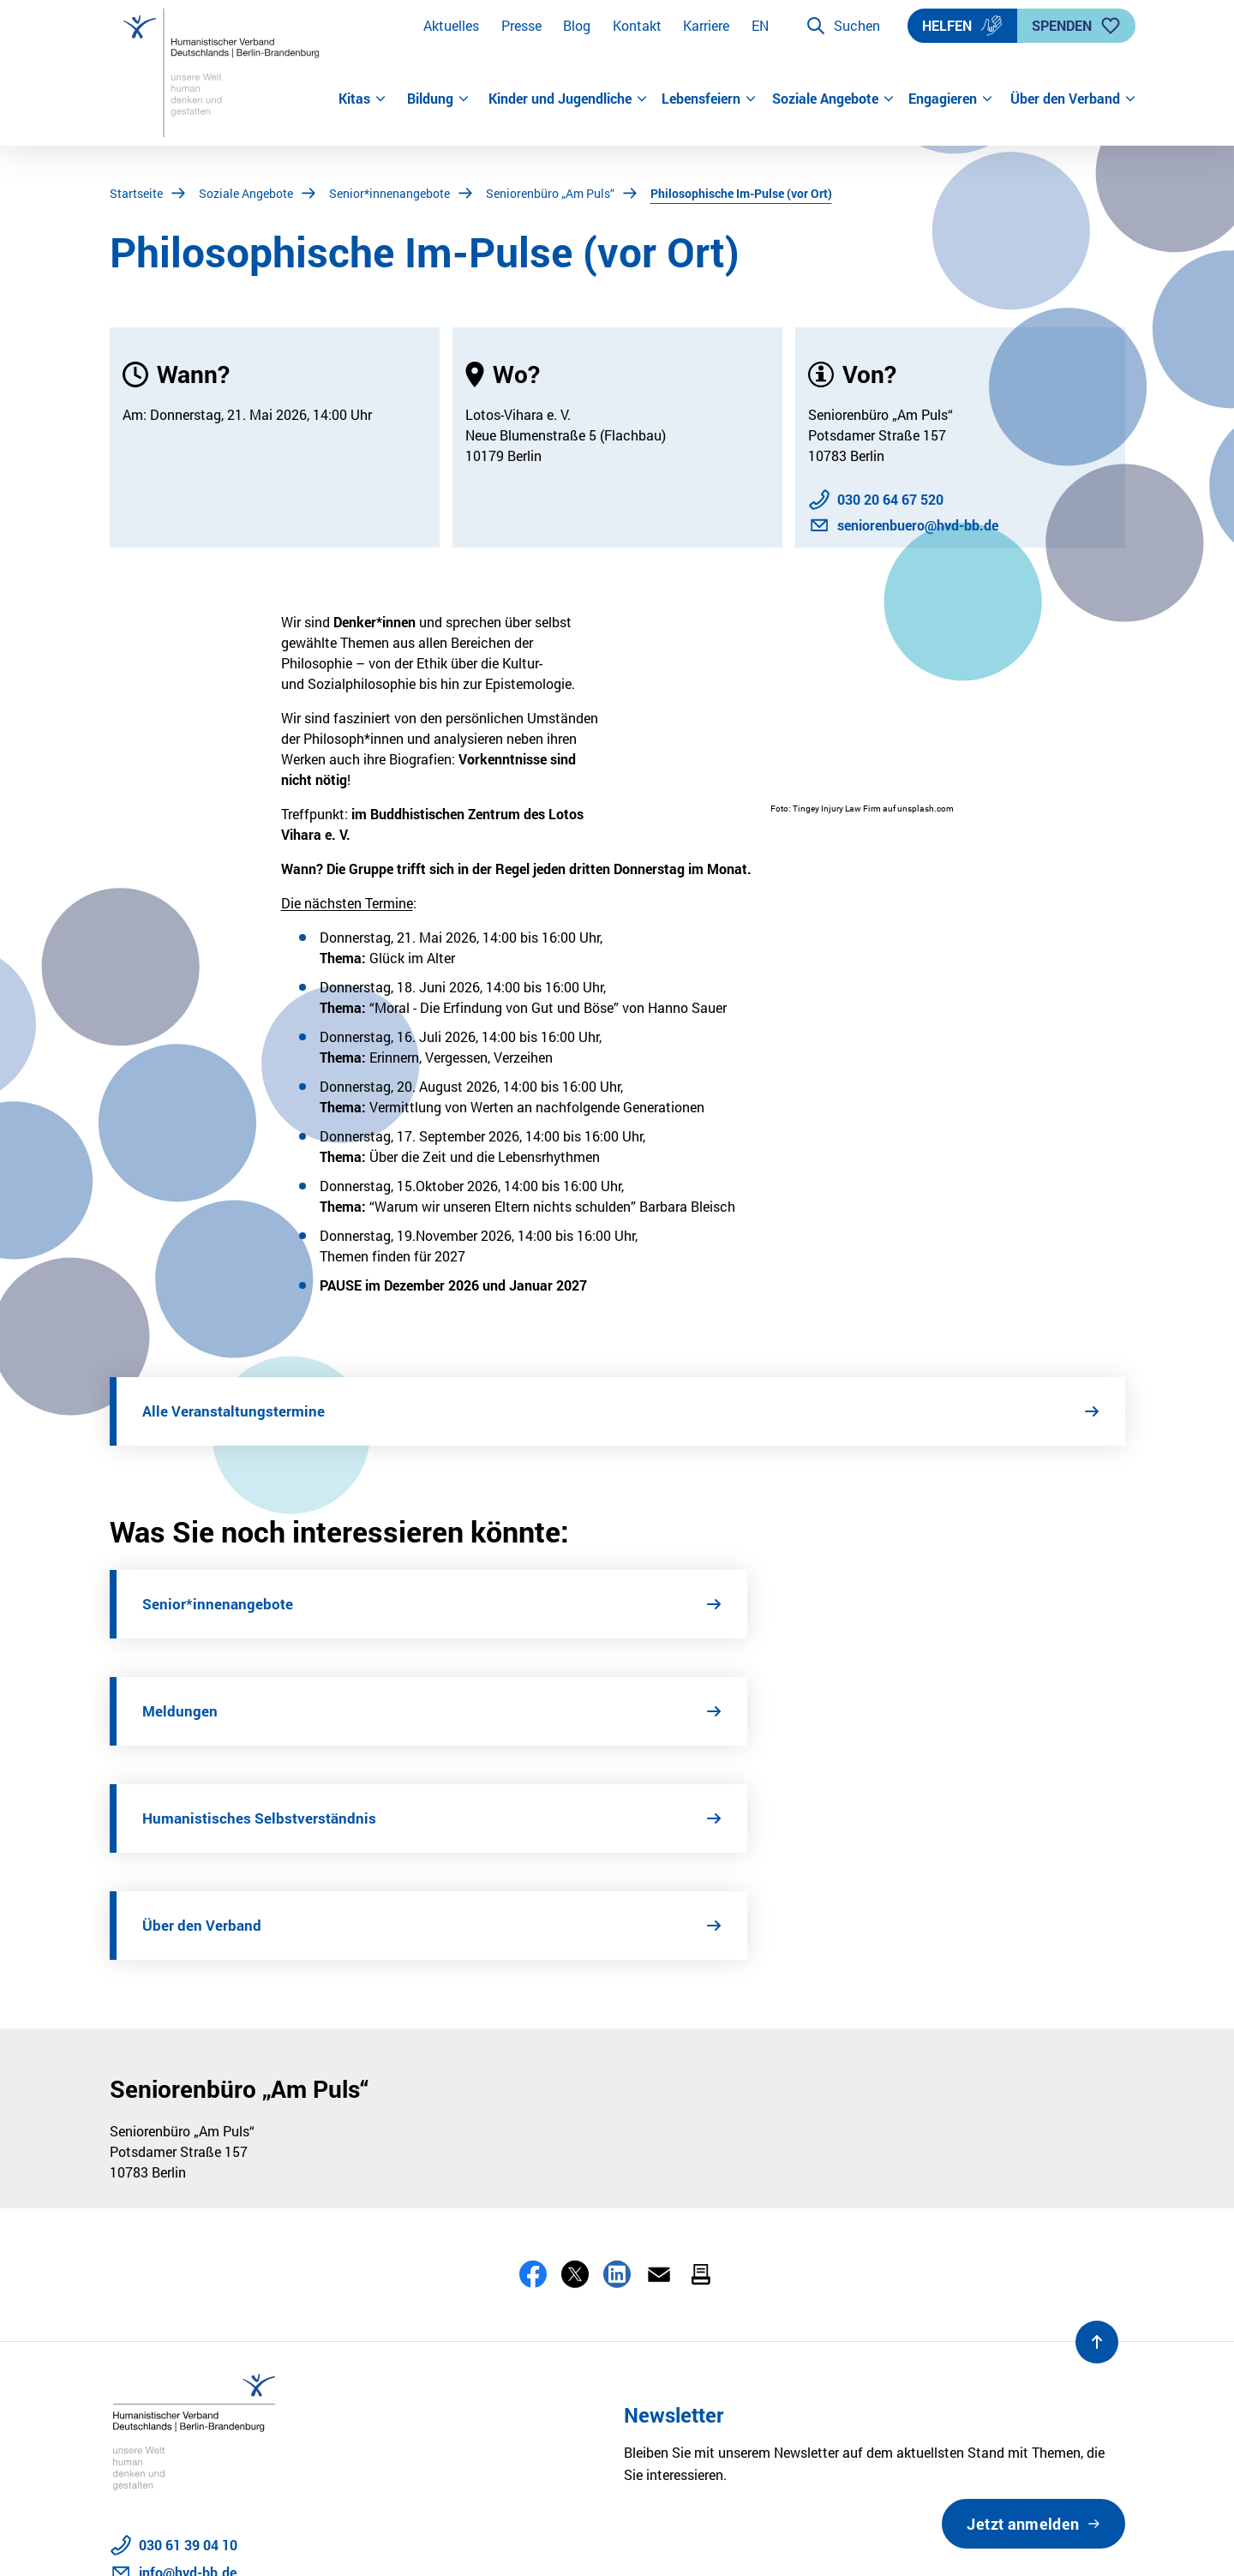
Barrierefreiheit (345, 2540)
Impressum (244, 2540)
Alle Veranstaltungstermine (237, 1411)
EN (760, 25)
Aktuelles (451, 25)
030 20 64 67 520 (890, 499)
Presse (521, 25)
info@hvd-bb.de (188, 2358)
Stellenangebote (461, 2540)
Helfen (962, 26)
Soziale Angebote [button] (833, 98)
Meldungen (708, 1604)
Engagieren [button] (950, 98)
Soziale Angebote (246, 193)
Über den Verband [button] (1067, 98)
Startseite (136, 193)
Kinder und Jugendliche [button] (568, 98)
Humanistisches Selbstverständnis (262, 1711)
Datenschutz (149, 2540)
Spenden (1076, 25)
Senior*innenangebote (389, 193)
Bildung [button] (438, 98)
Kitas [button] (362, 98)
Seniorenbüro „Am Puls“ (550, 193)
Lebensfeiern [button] (709, 98)
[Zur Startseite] (224, 72)
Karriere (706, 25)
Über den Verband (730, 1711)
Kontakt (637, 25)
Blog (576, 25)
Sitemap (558, 2540)
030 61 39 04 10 (188, 2330)
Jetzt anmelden (1023, 2309)
